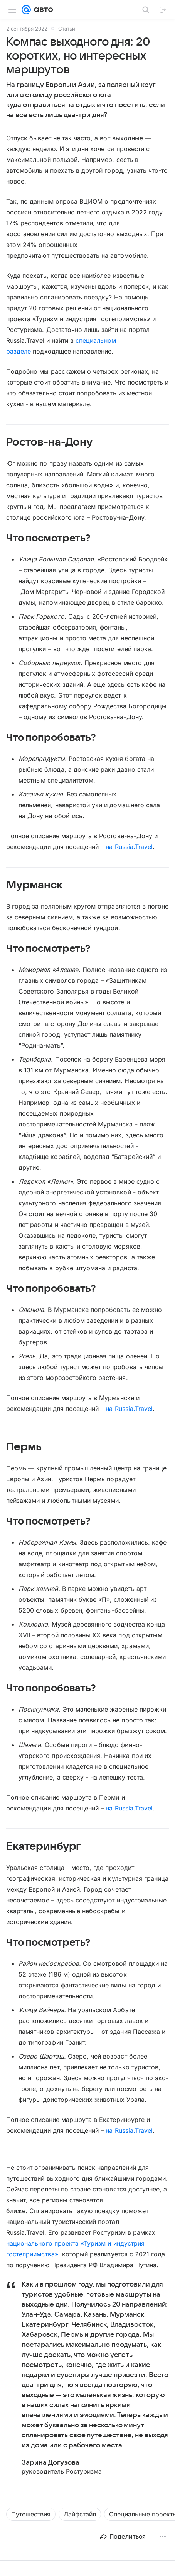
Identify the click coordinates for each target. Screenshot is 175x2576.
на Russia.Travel (129, 847)
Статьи (66, 29)
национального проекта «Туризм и (58, 2243)
